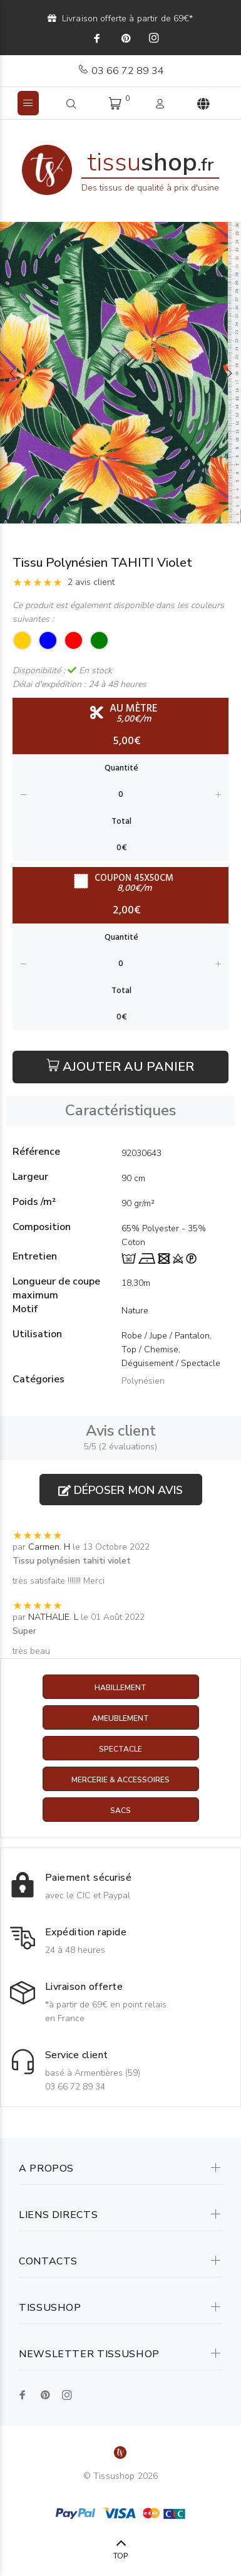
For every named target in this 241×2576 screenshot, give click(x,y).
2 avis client (91, 582)
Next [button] (229, 373)
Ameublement (120, 1718)
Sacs (120, 1811)
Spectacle (120, 1749)
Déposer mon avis (120, 1490)
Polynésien (143, 1381)
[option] (120, 372)
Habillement (120, 1688)
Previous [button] (12, 373)
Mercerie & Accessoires (120, 1780)
